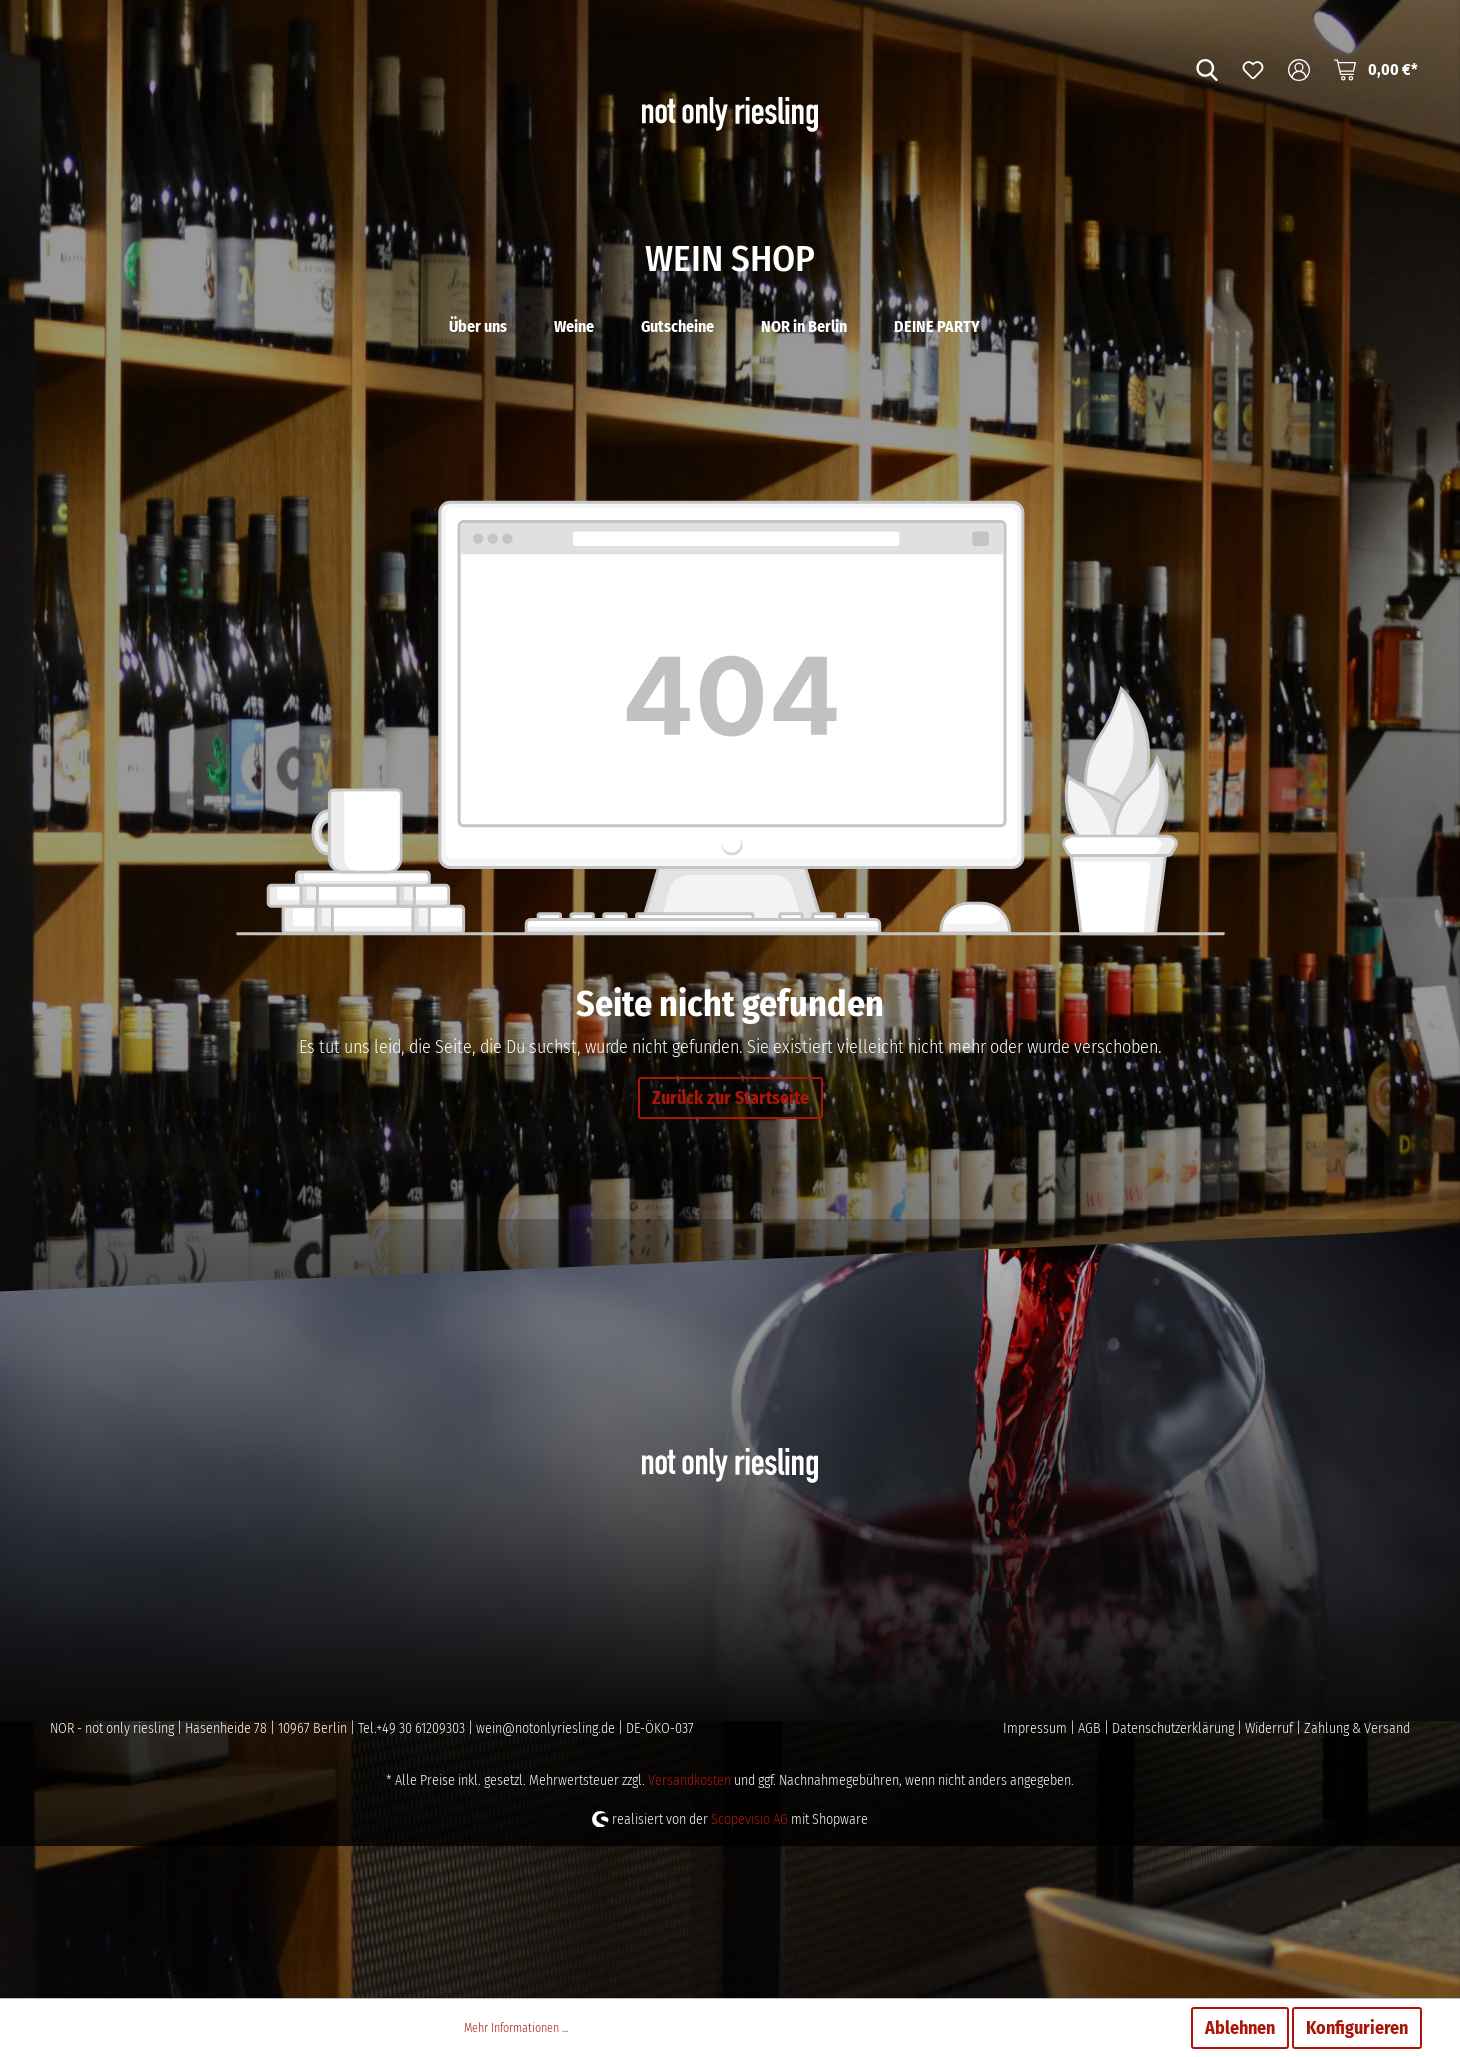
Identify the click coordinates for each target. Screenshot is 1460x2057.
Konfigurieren (1357, 2028)
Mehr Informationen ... (516, 2028)
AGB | (1095, 1880)
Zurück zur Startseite (730, 1250)
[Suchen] (1207, 69)
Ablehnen (1240, 2028)
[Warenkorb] (1376, 69)
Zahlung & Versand (1357, 1880)
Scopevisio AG (749, 1971)
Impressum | (1040, 1880)
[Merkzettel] (1253, 69)
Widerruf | (1274, 1880)
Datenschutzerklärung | (1178, 1880)
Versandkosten (689, 1932)
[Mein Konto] (1299, 69)
